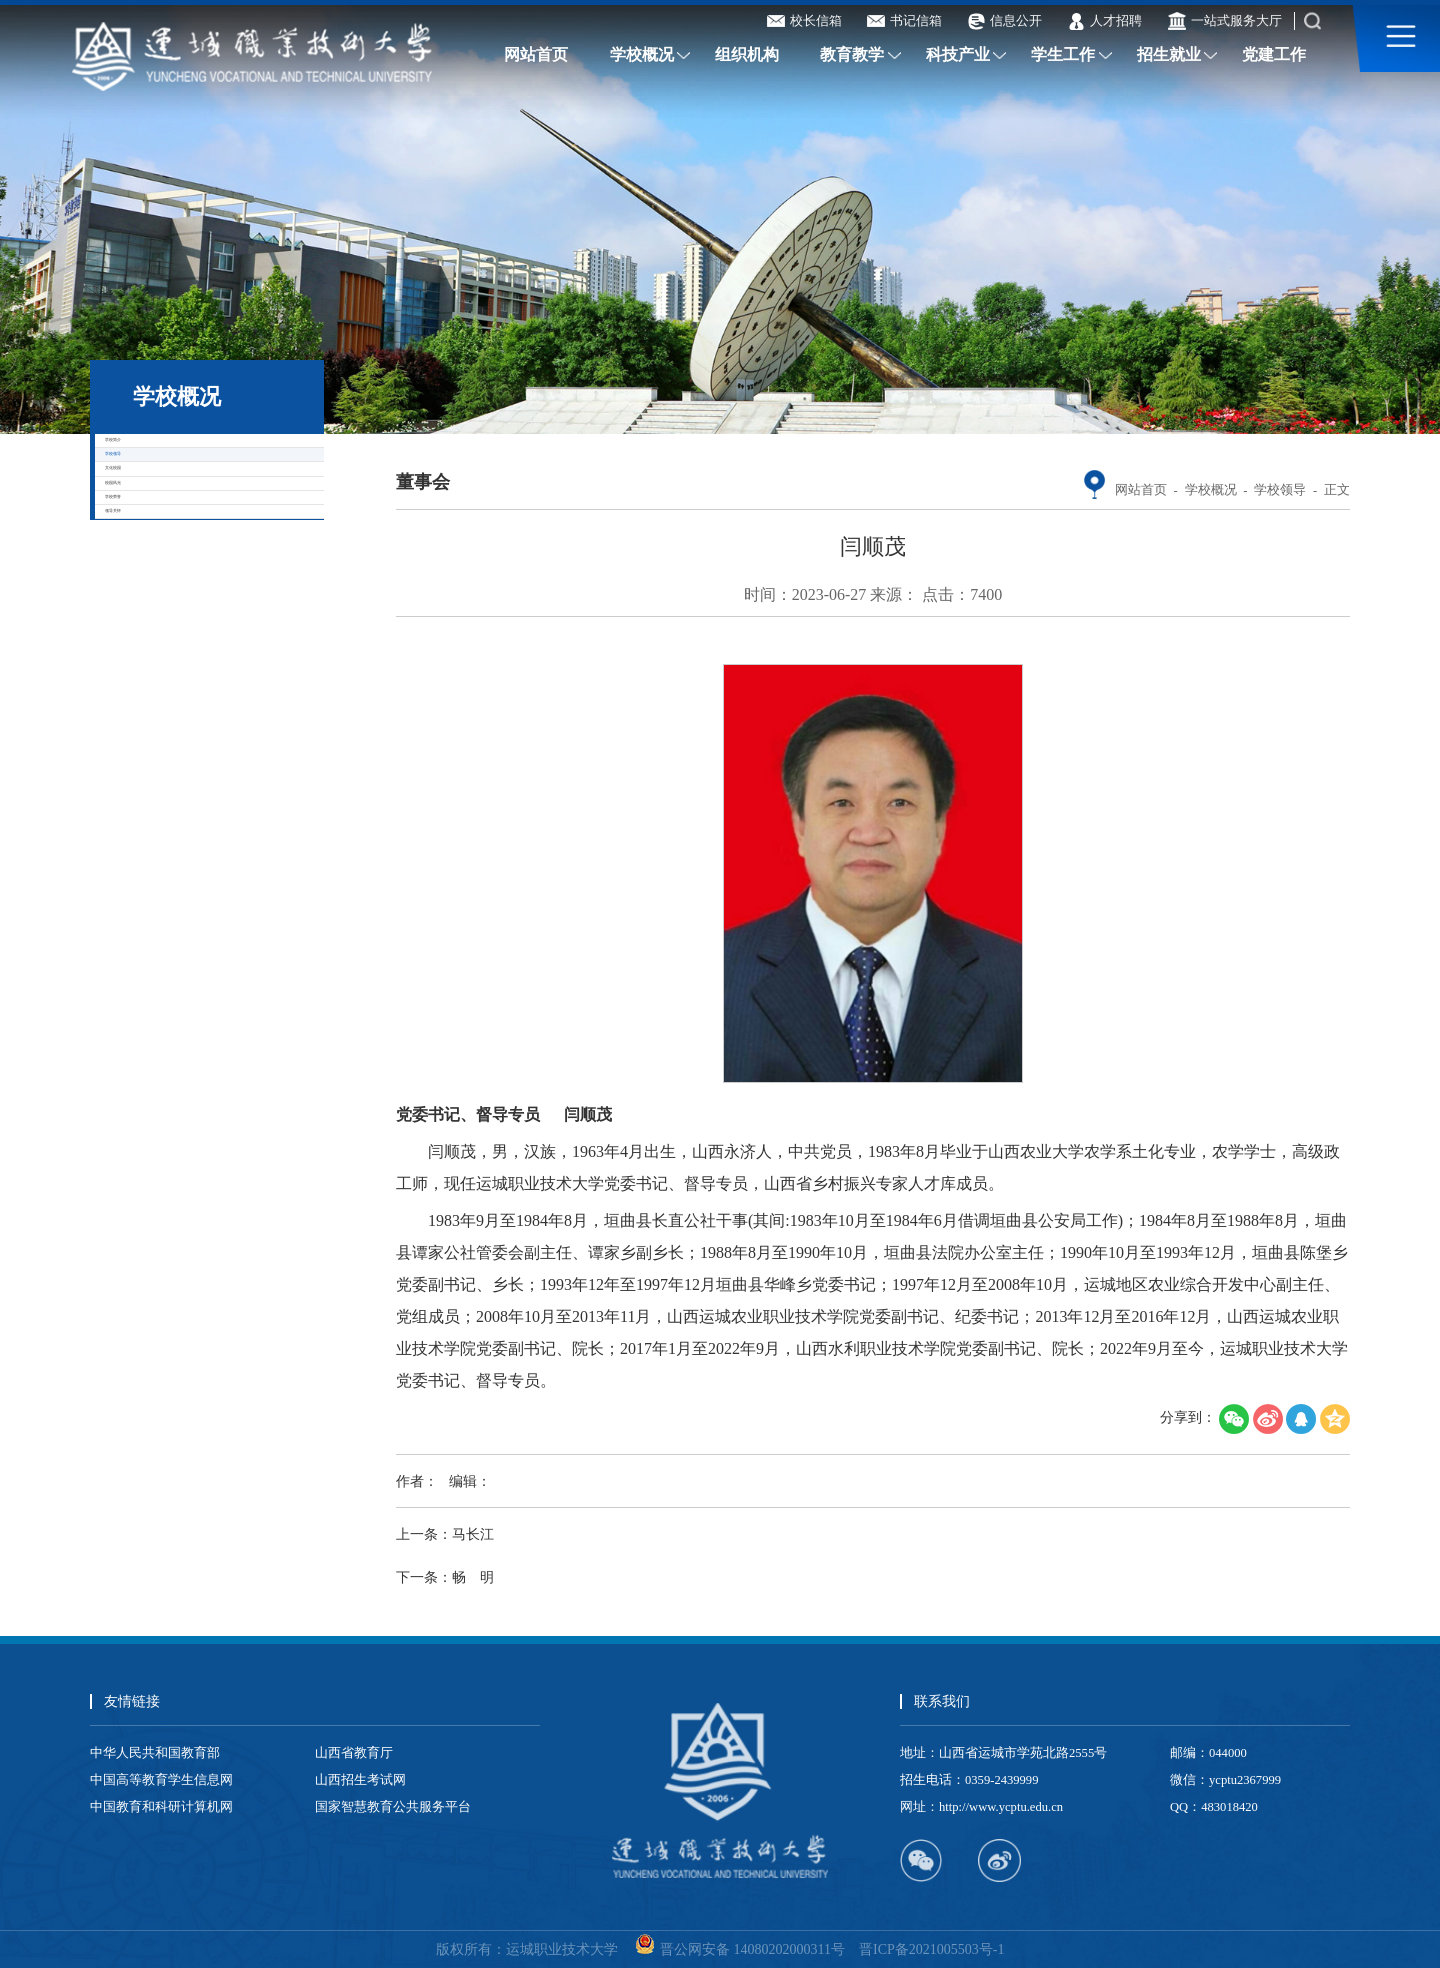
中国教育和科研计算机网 (161, 1807)
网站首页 (536, 55)
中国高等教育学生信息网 (161, 1780)
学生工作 (1063, 55)
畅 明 (473, 1577)
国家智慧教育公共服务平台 (393, 1807)
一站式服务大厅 (1225, 21)
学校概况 (642, 55)
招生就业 (1169, 55)
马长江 (473, 1534)
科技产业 (958, 55)
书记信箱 (904, 21)
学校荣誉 (171, 705)
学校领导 (171, 524)
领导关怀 (171, 765)
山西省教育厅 (354, 1753)
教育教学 (852, 55)
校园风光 (171, 644)
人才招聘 (1104, 21)
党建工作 (1274, 55)
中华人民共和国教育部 (155, 1753)
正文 (1337, 490)
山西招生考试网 (360, 1780)
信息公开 (1004, 21)
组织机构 (747, 55)
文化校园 (171, 584)
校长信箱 (804, 21)
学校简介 (171, 463)
